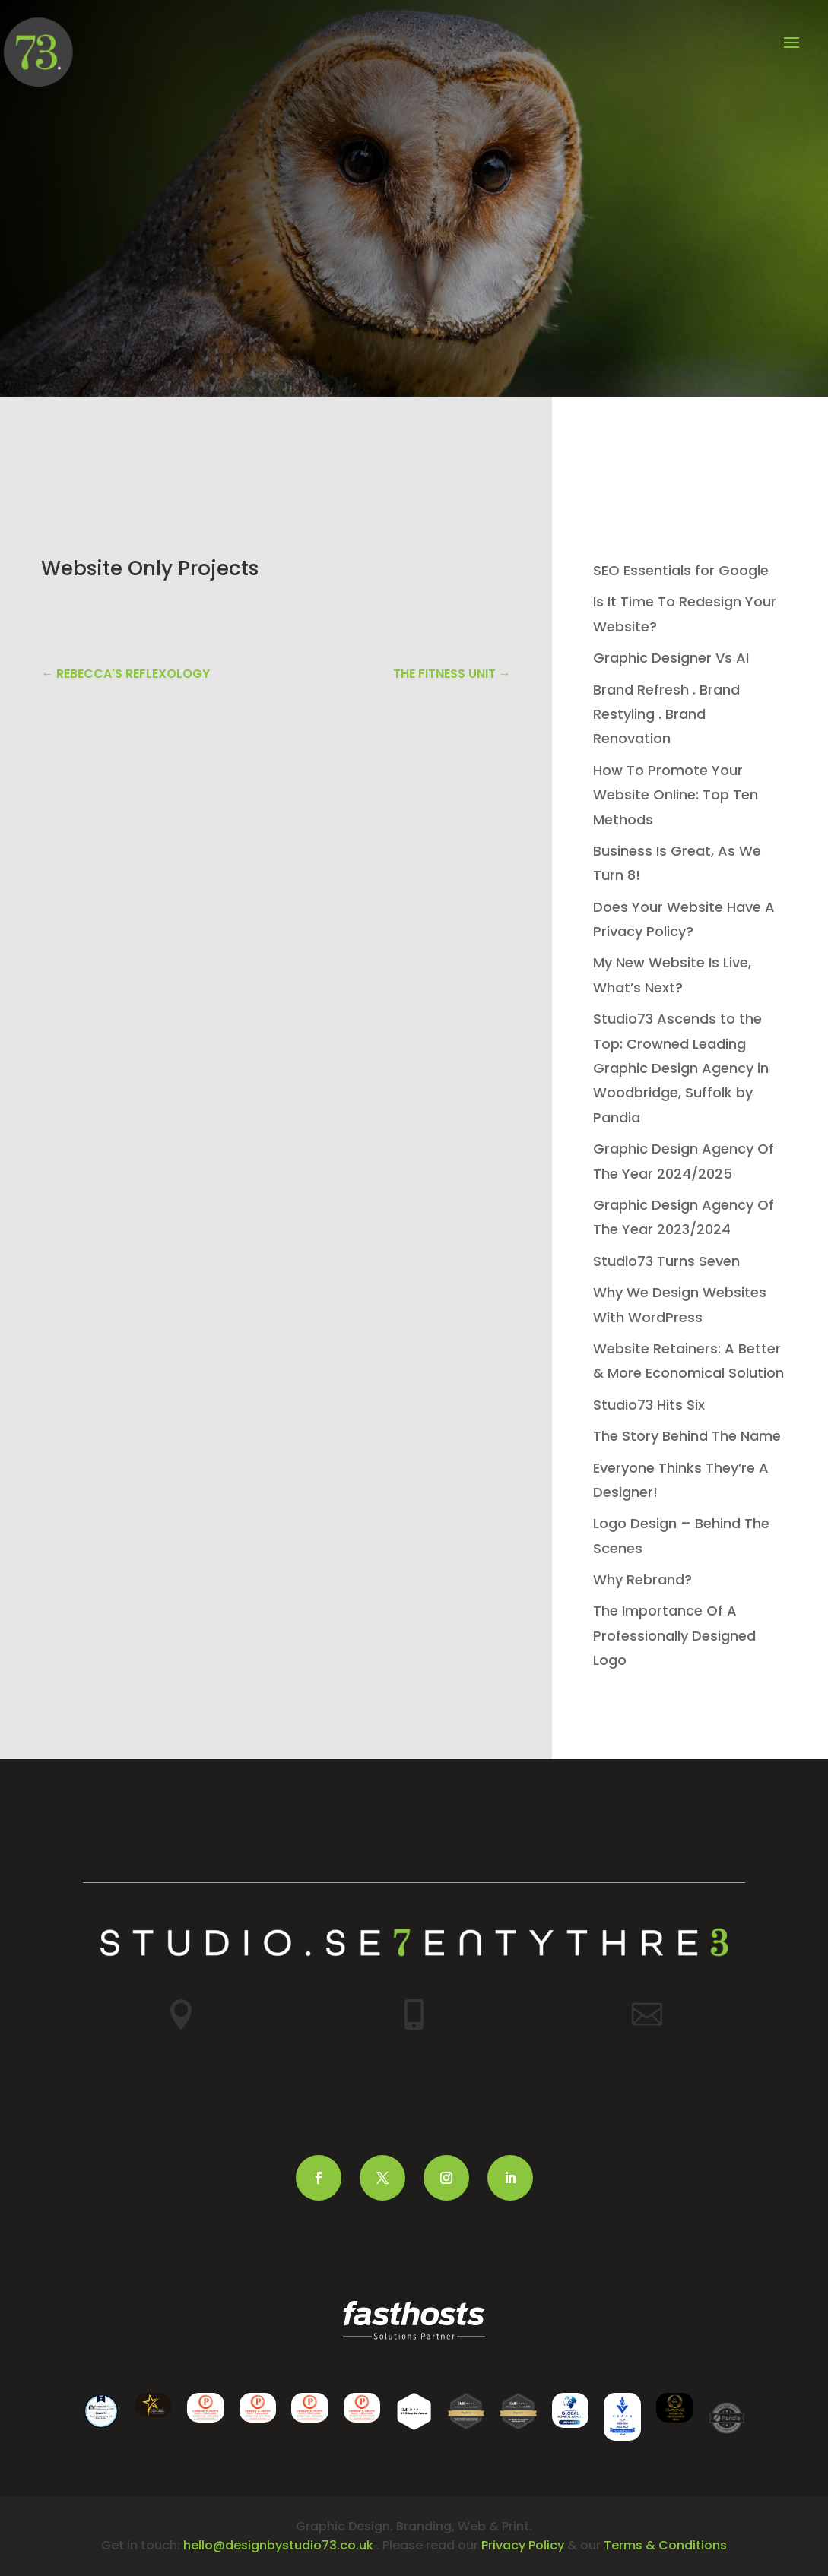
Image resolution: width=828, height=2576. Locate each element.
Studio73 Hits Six (649, 1404)
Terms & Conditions (665, 2545)
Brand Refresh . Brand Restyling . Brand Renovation (666, 714)
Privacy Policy (522, 2545)
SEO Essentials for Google (681, 570)
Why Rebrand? (642, 1579)
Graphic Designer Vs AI (671, 657)
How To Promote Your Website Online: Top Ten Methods (675, 795)
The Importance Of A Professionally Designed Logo (674, 1635)
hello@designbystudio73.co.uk (278, 2545)
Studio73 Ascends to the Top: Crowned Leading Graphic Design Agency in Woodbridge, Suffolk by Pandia (681, 1068)
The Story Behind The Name (687, 1435)
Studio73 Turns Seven (666, 1261)
